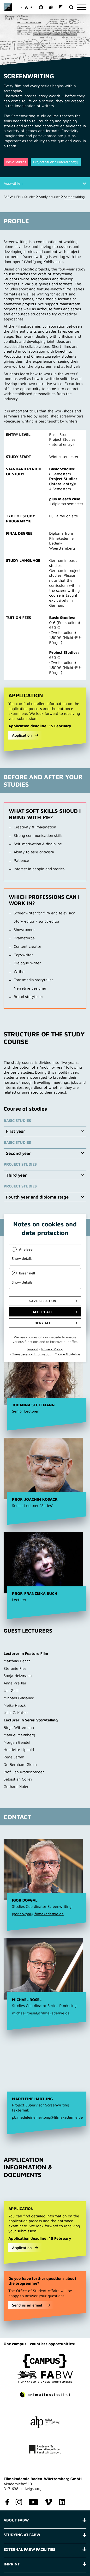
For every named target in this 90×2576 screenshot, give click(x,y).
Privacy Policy (52, 1349)
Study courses (49, 197)
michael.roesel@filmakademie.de (41, 2013)
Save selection (42, 1301)
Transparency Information (31, 1354)
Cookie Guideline (67, 1354)
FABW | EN (12, 197)
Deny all (43, 1323)
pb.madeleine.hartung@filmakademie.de (47, 2117)
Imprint (32, 1349)
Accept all (43, 1312)
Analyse (25, 1249)
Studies (29, 197)
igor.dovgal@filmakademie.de (38, 1914)
